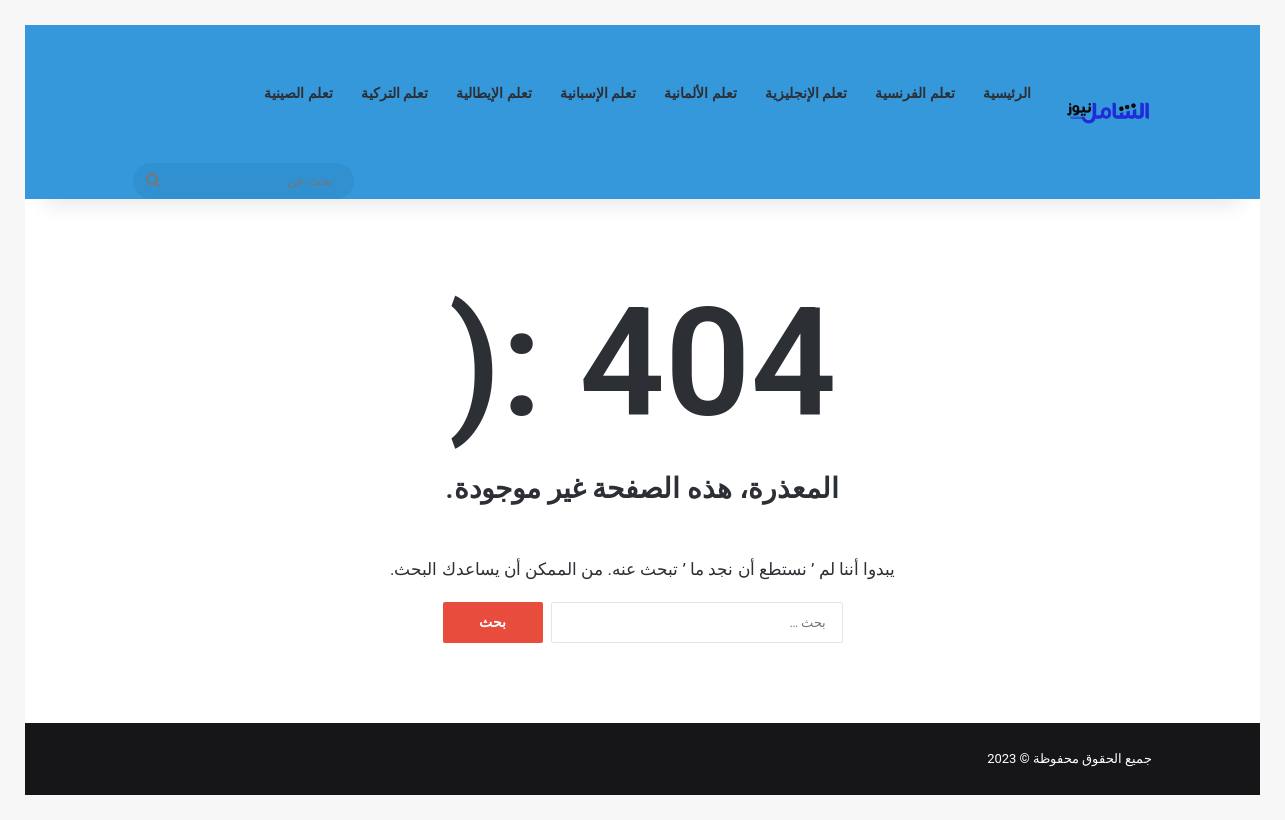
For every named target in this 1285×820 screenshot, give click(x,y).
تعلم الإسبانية (598, 93)
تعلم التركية (395, 93)
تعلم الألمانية (700, 93)
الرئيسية (1007, 93)
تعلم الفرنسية (915, 93)
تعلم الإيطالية (494, 93)
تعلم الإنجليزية (806, 93)
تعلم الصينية (298, 93)
